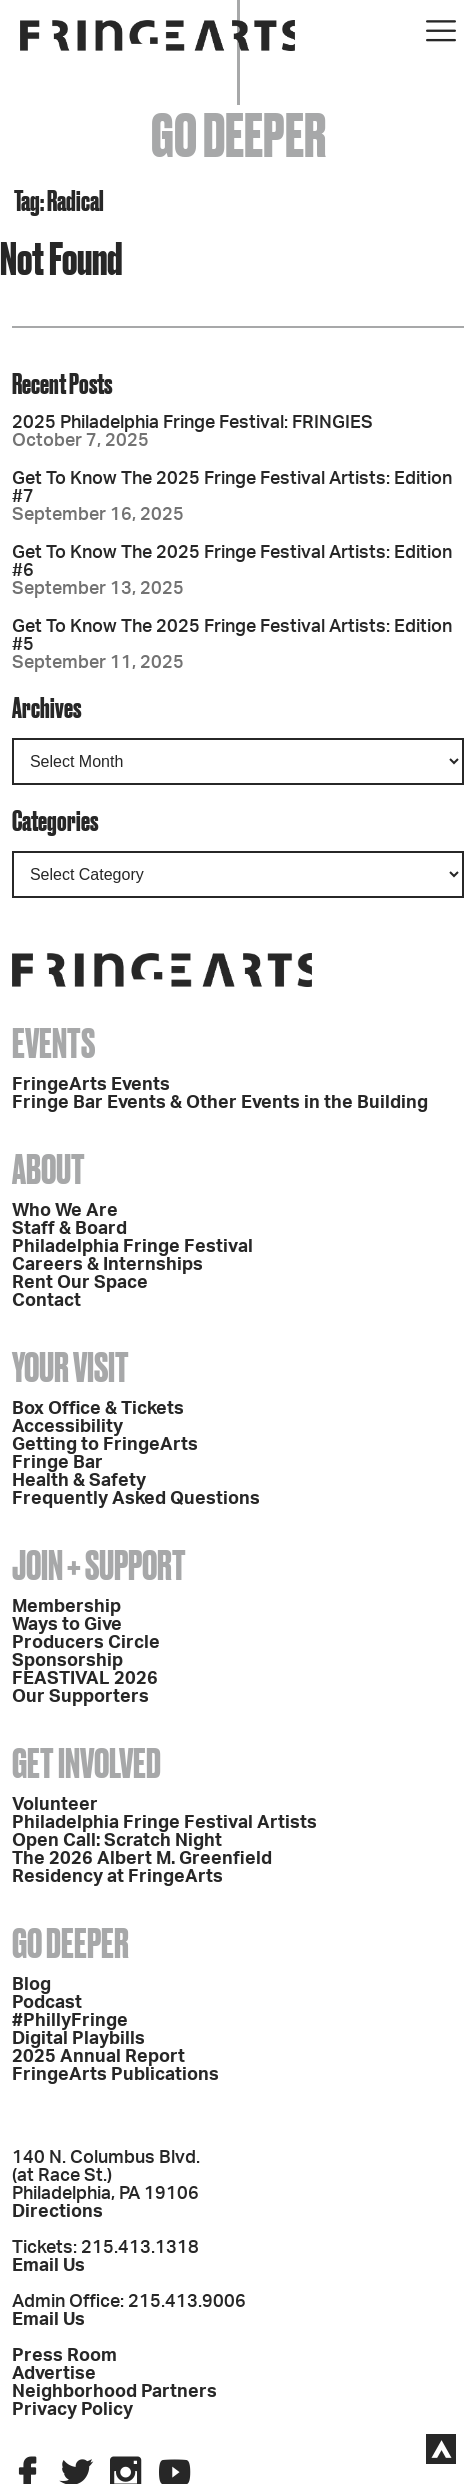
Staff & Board (69, 1229)
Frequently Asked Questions (136, 1499)
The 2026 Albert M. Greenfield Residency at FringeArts (142, 1868)
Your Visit (70, 1367)
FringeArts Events (91, 1085)
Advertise (54, 2374)
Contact (46, 1301)
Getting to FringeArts (105, 1445)
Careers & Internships (107, 1265)
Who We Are (65, 1211)
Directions (57, 2212)
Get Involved (86, 1763)
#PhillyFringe (70, 2021)
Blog (31, 1985)
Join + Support (99, 1565)
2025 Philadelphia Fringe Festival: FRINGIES (192, 423)
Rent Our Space (80, 1283)
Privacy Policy (72, 2410)
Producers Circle (86, 1643)
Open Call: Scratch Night (117, 1841)
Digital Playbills (78, 2039)
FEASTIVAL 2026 (85, 1679)
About (48, 1169)
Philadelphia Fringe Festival (132, 1247)
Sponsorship (67, 1661)
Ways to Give (67, 1625)
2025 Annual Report (98, 2057)
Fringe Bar (57, 1463)
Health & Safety (79, 1481)
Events (53, 1043)
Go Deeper (70, 1943)
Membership (66, 1607)
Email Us (48, 2266)
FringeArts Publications (115, 2075)
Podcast (47, 2003)
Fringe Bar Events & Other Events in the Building (220, 1103)
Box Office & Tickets (98, 1409)
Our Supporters (80, 1697)
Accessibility (67, 1427)
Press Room (64, 2356)
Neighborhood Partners (114, 2392)
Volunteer (55, 1805)
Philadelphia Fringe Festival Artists (164, 1823)
